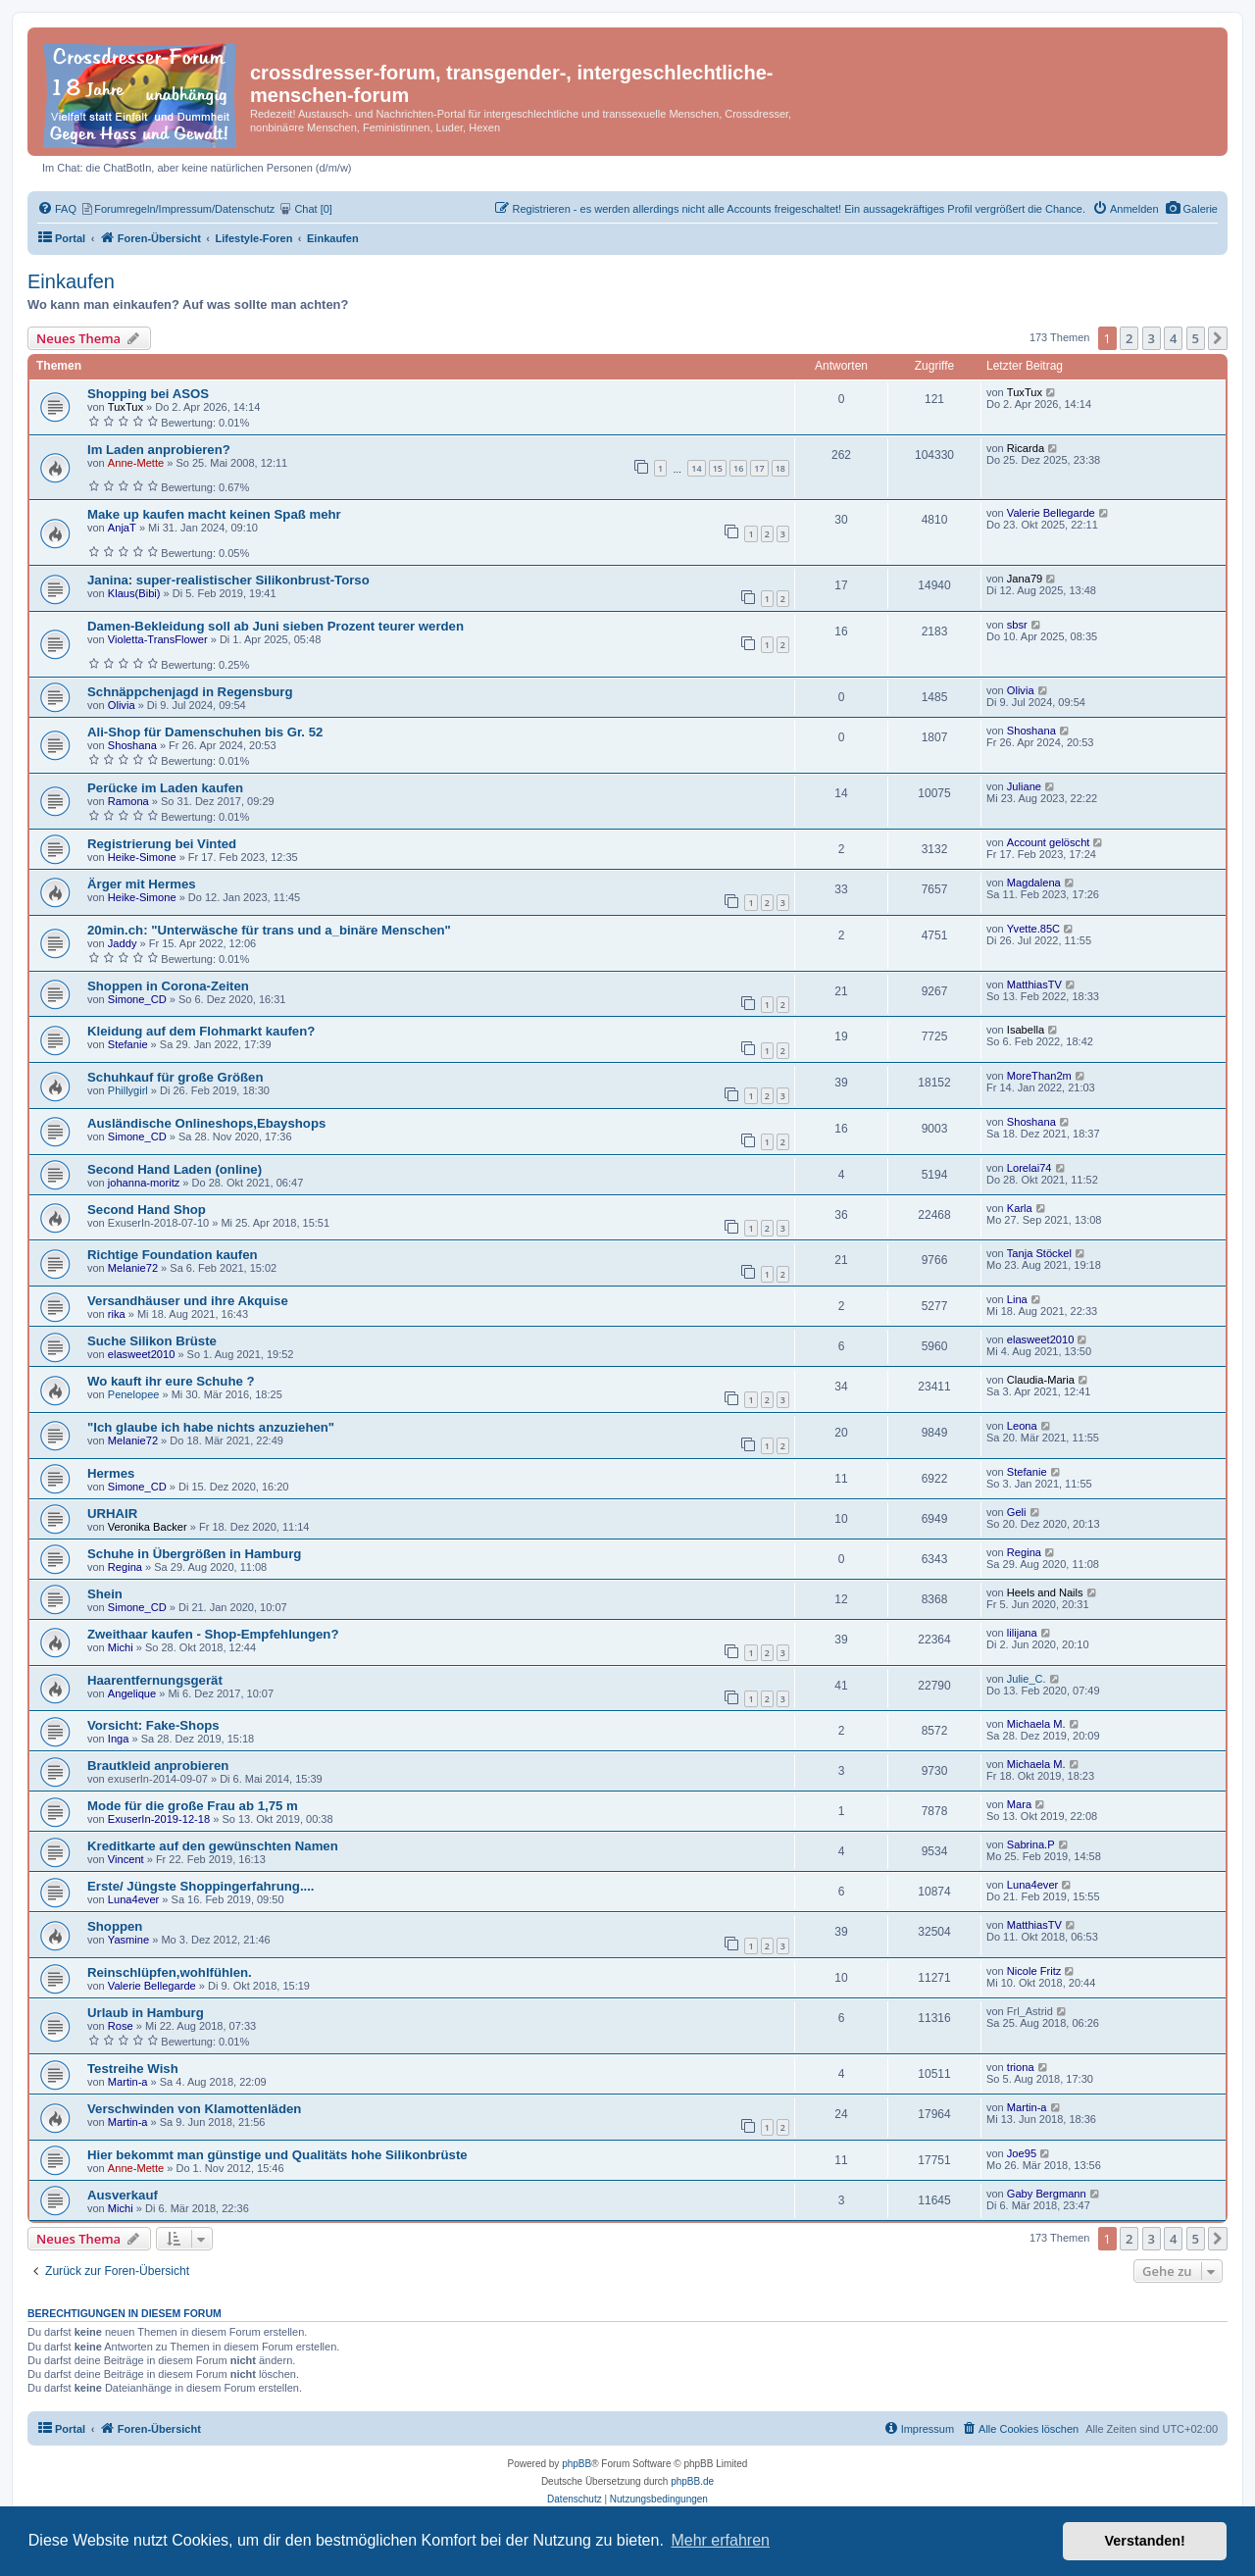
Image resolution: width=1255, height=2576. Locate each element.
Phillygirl (128, 1090)
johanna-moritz (143, 1182)
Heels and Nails (1045, 1592)
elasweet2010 (142, 1354)
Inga (118, 1738)
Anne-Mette (136, 463)
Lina (1017, 1299)
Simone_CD (137, 999)
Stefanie (128, 1044)
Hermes (110, 1473)
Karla (1019, 1208)
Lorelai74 (1029, 1168)
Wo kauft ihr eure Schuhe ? (170, 1381)
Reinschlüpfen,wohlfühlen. (169, 1972)
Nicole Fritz (1034, 1971)
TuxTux (125, 407)
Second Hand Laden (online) (174, 1169)
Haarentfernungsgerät (155, 1680)
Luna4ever (134, 1899)
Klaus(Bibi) (134, 593)
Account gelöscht (1048, 842)
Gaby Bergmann (1046, 2193)
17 (759, 468)
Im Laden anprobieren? (158, 449)
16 (738, 468)
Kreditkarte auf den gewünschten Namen (212, 1846)
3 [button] (1151, 338)
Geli (1017, 1512)
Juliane (1024, 786)
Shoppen (114, 1926)
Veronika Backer (147, 1527)
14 (696, 468)
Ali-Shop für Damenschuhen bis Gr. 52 (205, 732)
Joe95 (1021, 2153)
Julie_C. (1026, 1679)
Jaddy (122, 943)
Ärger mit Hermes (141, 884)
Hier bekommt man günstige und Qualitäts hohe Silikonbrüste (277, 2154)
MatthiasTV (1034, 984)
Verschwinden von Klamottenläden (194, 2108)
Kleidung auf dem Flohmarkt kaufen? (201, 1031)
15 (718, 468)
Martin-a (128, 2082)
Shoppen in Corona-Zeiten (168, 986)
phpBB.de (692, 2481)
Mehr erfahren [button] (720, 2540)
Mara (1019, 1804)
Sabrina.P (1031, 1844)
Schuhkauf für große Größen (175, 1077)
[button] (1218, 338)
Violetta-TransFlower (158, 639)
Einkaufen (71, 281)
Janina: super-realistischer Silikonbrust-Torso (228, 580)
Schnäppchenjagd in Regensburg (190, 691)
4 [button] (1173, 338)
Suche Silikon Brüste (152, 1341)
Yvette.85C (1033, 928)
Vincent (126, 1859)
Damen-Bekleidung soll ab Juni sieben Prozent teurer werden (275, 626)
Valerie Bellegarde (1051, 513)
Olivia (121, 705)
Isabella (1025, 1029)
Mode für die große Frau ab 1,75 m (192, 1805)
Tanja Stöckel (1039, 1253)
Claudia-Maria (1041, 1380)
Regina (125, 1567)
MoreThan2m (1039, 1076)
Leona (1022, 1426)
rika (117, 1314)
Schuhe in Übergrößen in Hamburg (194, 1553)
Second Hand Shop (146, 1209)
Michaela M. (1036, 1724)
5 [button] (1195, 338)
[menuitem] (1192, 209)
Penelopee (134, 1394)
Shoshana (132, 745)
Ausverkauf (122, 2195)
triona (1020, 2067)
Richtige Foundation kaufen (172, 1254)
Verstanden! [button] (1145, 2541)
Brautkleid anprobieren (157, 1765)
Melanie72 (133, 1268)
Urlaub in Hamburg (145, 2012)
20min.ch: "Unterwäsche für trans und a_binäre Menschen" (269, 930)
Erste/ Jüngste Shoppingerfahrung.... (201, 1886)
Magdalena (1034, 882)
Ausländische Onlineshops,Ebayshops (206, 1123)
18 (780, 468)
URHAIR (112, 1513)
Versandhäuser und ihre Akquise (187, 1300)
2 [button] (1129, 338)
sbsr (1017, 625)
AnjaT (122, 527)
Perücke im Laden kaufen (165, 788)
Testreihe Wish (132, 2068)
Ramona (128, 801)
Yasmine (128, 1939)
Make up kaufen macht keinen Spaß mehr (214, 514)
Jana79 (1024, 578)
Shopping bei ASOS (148, 393)
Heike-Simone (142, 857)
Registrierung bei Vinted (161, 843)
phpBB (576, 2463)
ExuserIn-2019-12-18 (159, 1819)
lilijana (1022, 1633)
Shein (105, 1594)
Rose (120, 2026)
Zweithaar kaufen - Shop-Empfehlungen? (212, 1634)
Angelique (132, 1693)
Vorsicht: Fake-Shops (153, 1725)
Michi (120, 1647)
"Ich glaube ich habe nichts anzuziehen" (210, 1427)
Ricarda (1025, 448)
